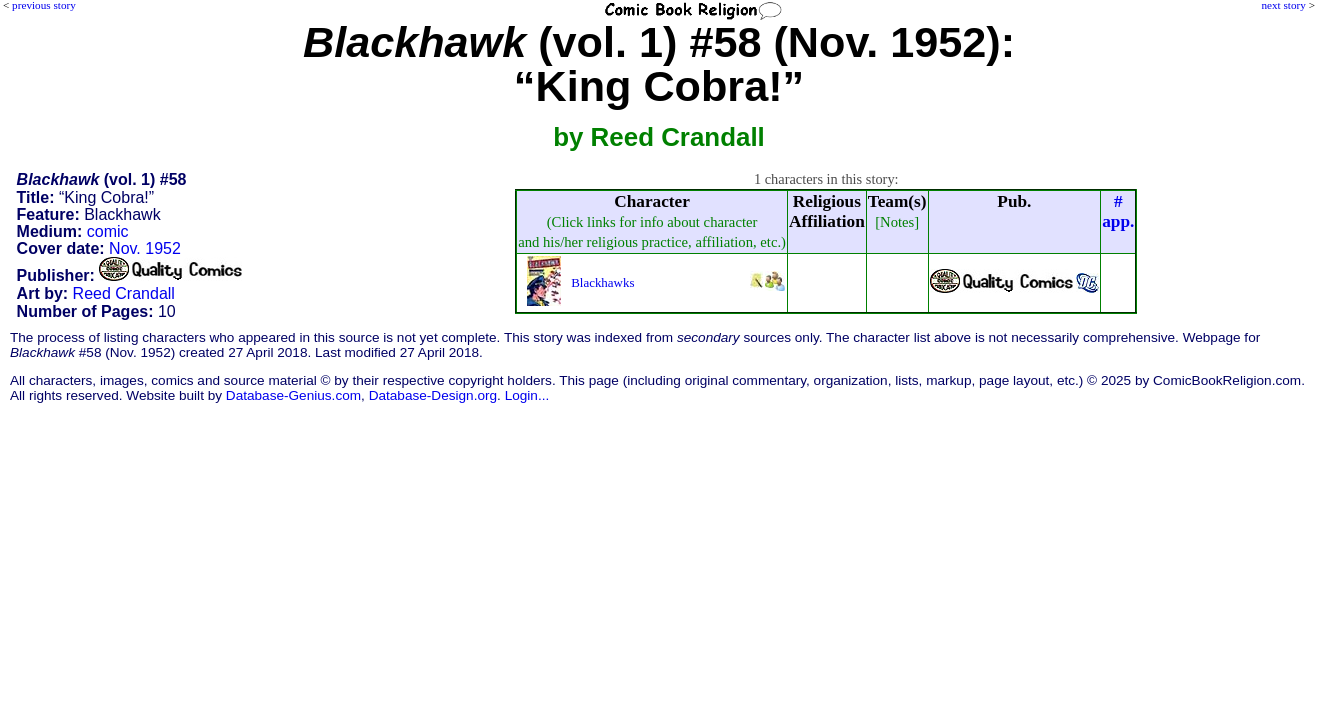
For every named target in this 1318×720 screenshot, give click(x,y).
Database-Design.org (433, 395)
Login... (527, 395)
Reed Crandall (124, 293)
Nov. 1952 (145, 248)
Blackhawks (602, 282)
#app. (1118, 211)
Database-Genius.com (293, 395)
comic (108, 231)
